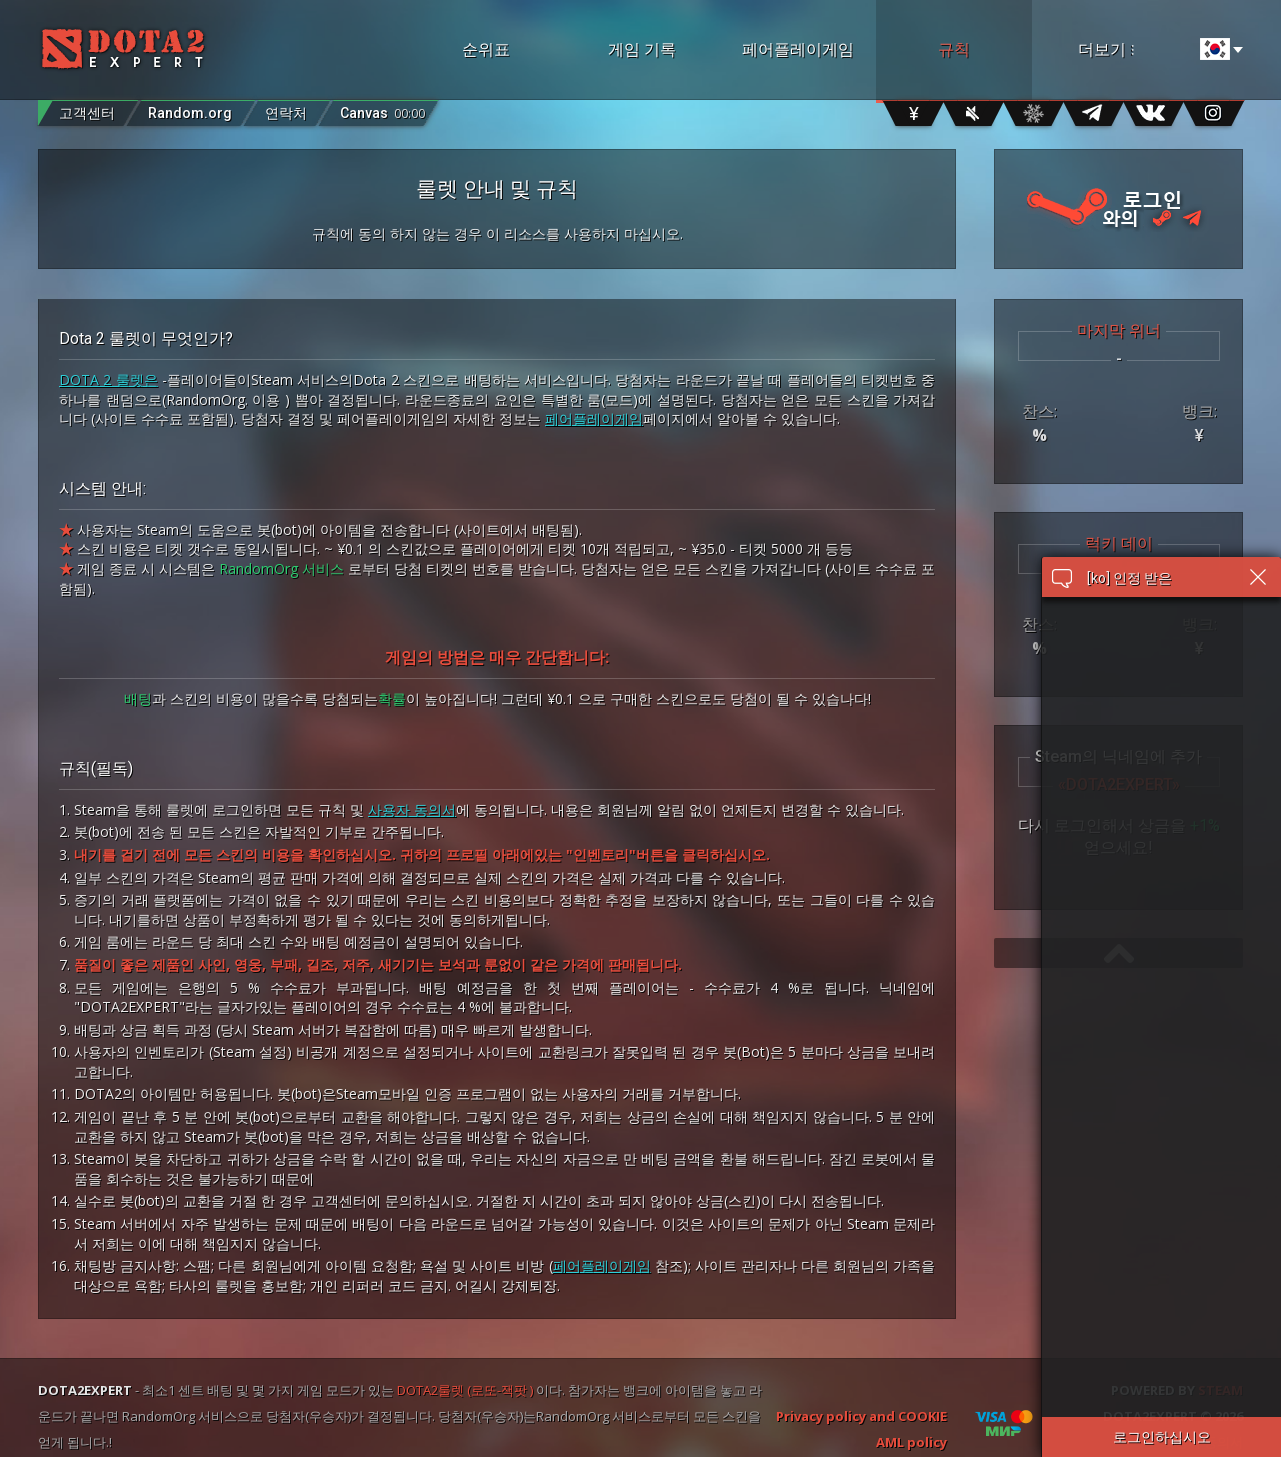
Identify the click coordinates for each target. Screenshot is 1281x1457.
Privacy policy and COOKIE (861, 1416)
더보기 (1132, 49)
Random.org (190, 113)
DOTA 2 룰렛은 (108, 379)
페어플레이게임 (798, 49)
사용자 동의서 (412, 809)
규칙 (954, 49)
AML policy (911, 1442)
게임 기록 (642, 49)
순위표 (486, 49)
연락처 (286, 113)
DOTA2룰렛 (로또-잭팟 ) (465, 1390)
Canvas (382, 108)
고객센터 (87, 113)
